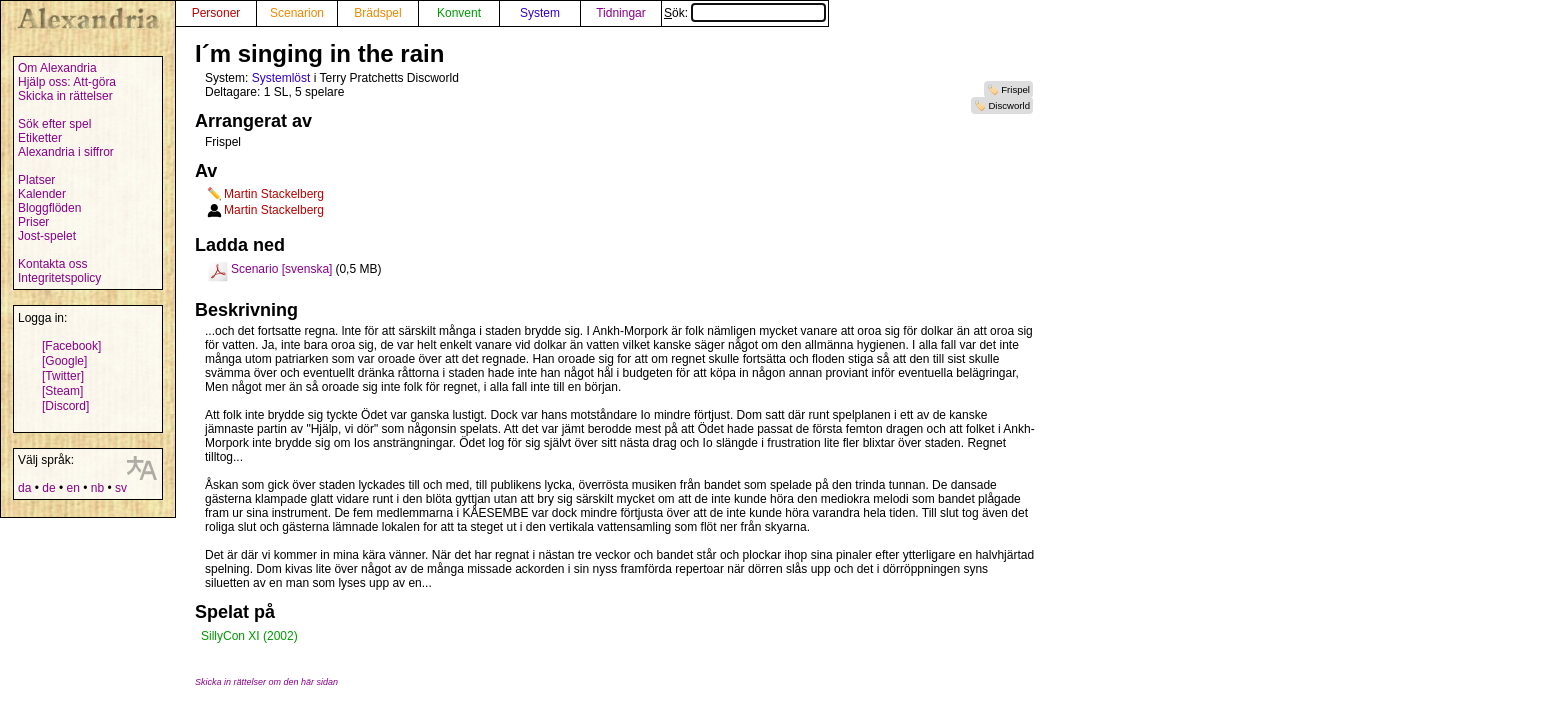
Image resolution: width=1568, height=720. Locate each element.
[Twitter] (63, 376)
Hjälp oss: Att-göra (67, 82)
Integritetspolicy (59, 278)
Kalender (42, 194)
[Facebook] (71, 346)
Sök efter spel (54, 124)
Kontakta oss (52, 264)
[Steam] (62, 391)
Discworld (1009, 105)
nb (97, 488)
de (48, 488)
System (540, 13)
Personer (216, 13)
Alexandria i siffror (66, 152)
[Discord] (65, 406)
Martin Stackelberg (274, 194)
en (72, 488)
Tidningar (621, 13)
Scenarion (297, 13)
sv (121, 488)
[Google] (64, 361)
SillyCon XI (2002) (249, 636)
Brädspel (377, 13)
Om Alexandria (57, 68)
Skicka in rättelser (65, 96)
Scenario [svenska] (281, 269)
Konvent (459, 13)
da (24, 488)
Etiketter (40, 138)
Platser (36, 180)
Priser (33, 222)
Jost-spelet (47, 236)
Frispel (1015, 89)
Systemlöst (281, 78)
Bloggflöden (49, 208)
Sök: (745, 13)
